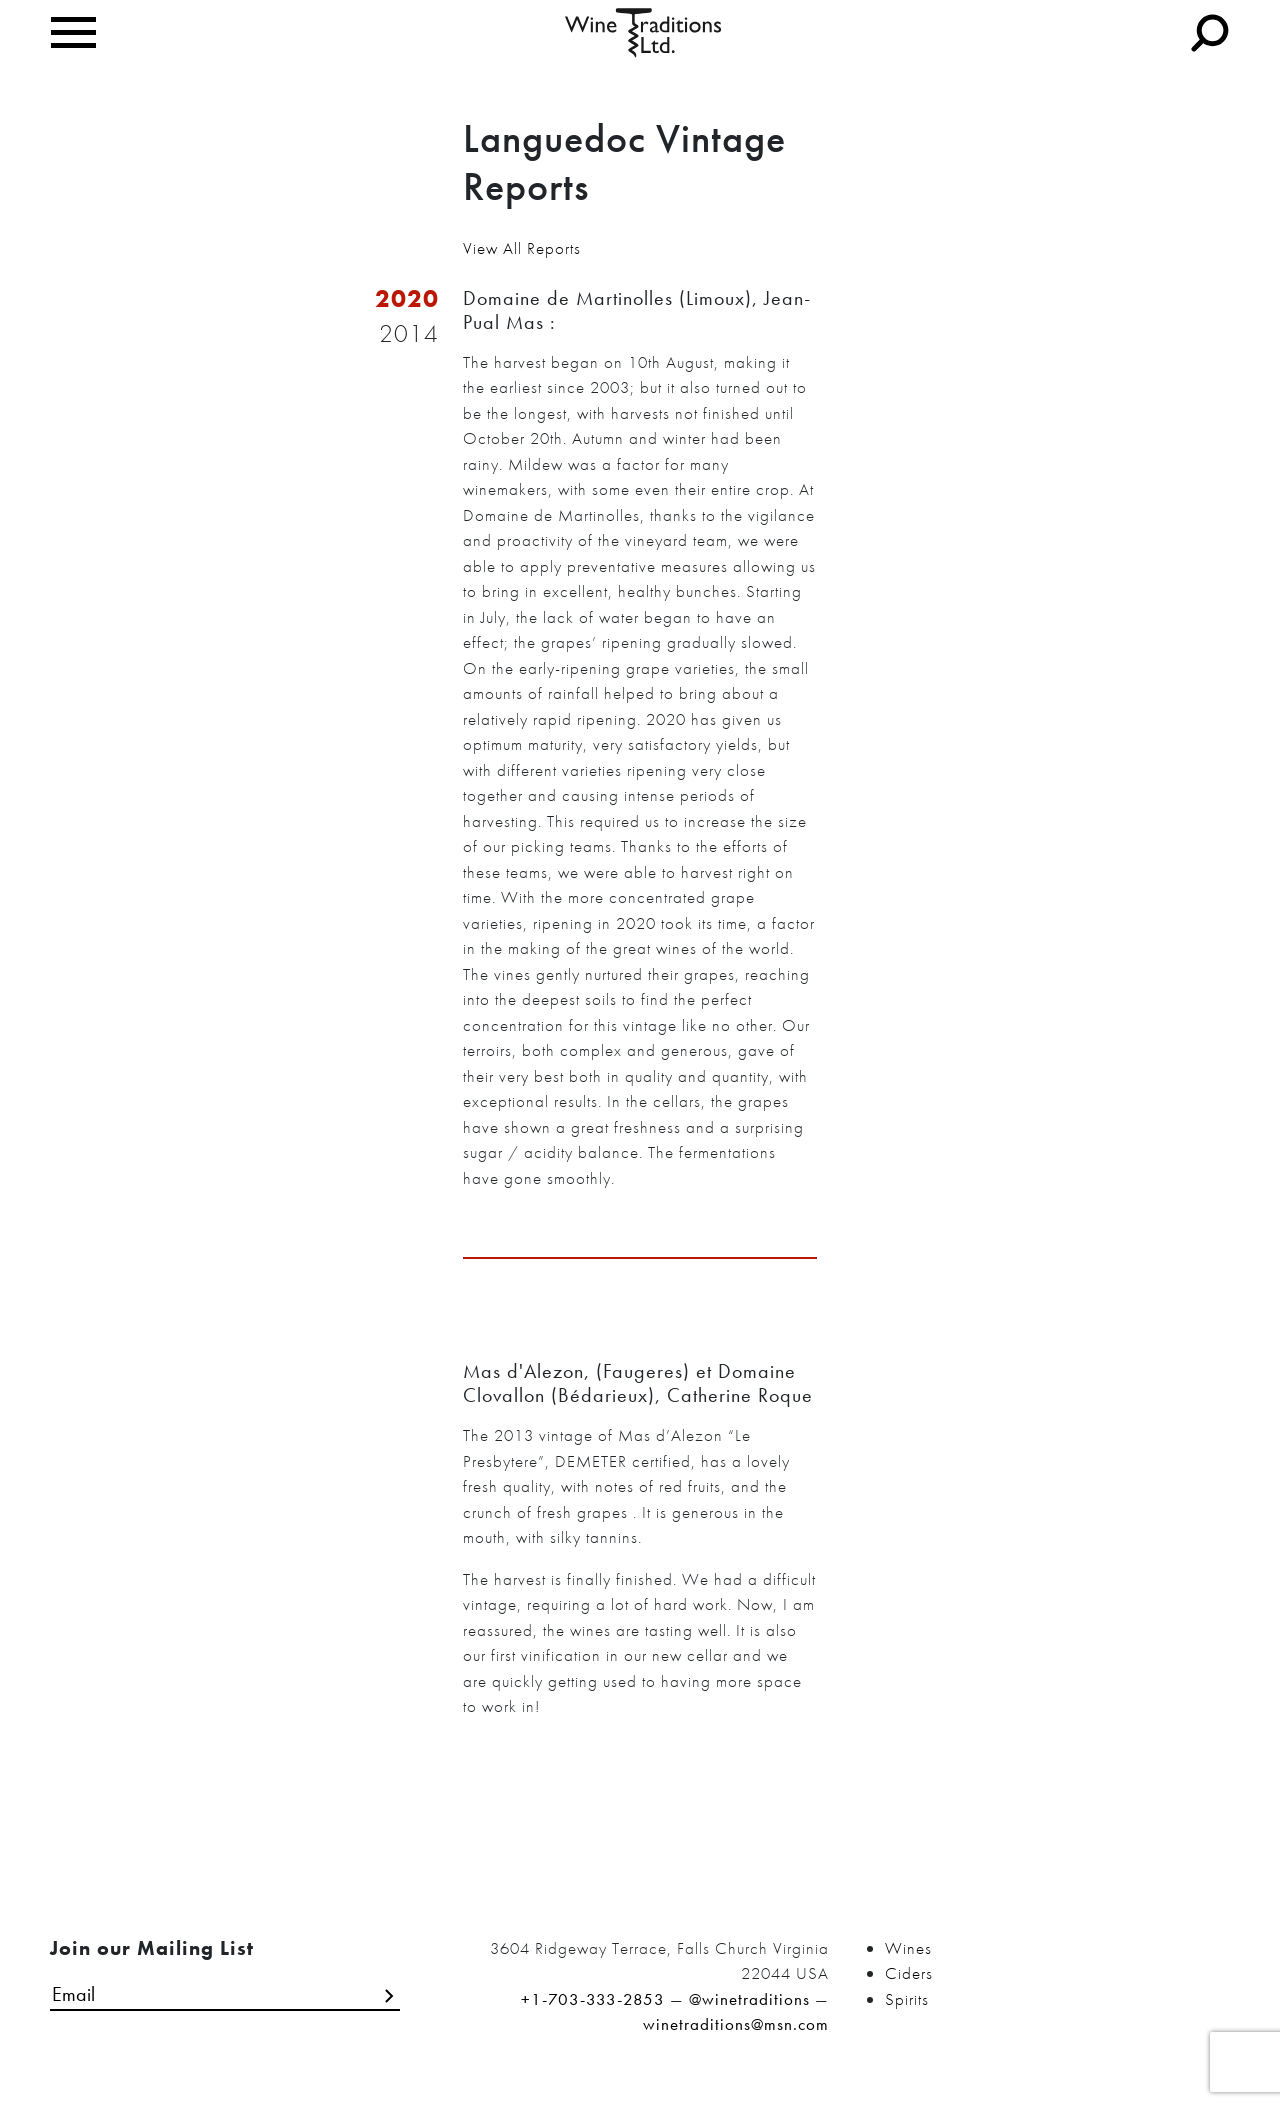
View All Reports (522, 248)
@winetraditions (749, 1999)
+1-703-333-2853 (593, 1999)
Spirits (907, 1999)
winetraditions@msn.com (736, 2024)
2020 (407, 299)
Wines (908, 1948)
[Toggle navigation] (73, 32)
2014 (409, 334)
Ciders (909, 1973)
